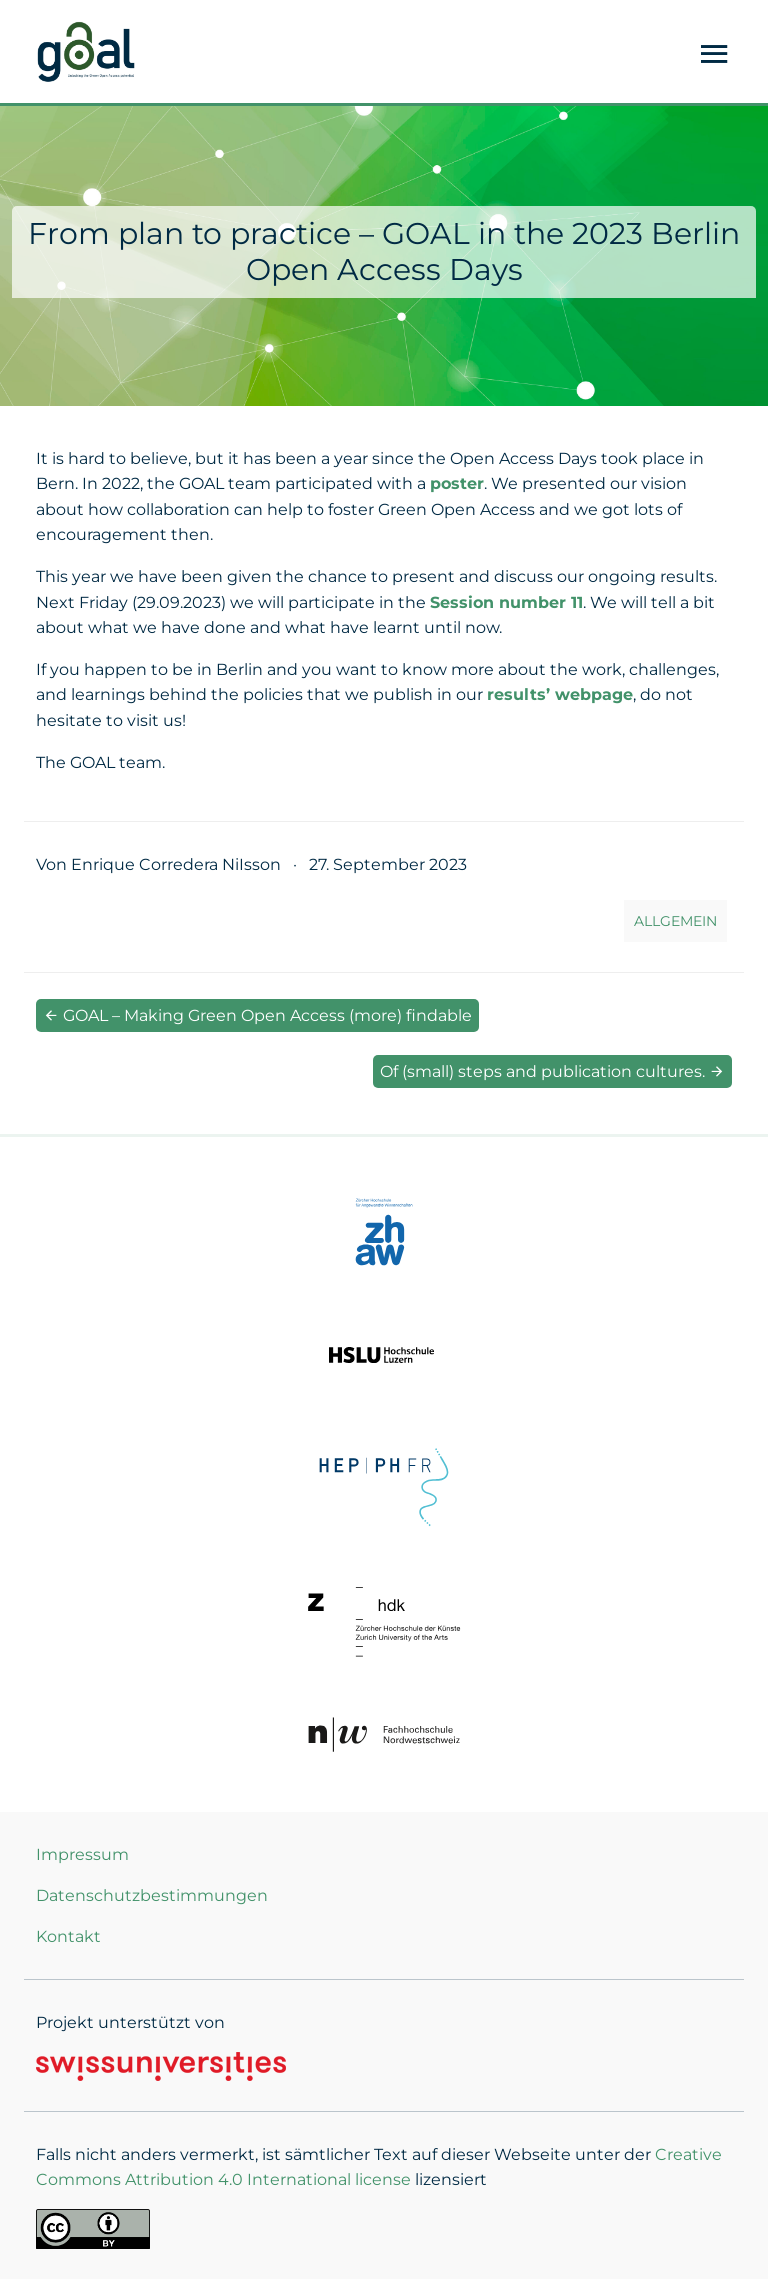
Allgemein (675, 921)
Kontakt (68, 1936)
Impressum (82, 1854)
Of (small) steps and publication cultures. (552, 1071)
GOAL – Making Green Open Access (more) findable (257, 1015)
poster (457, 483)
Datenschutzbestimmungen (152, 1895)
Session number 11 (506, 602)
